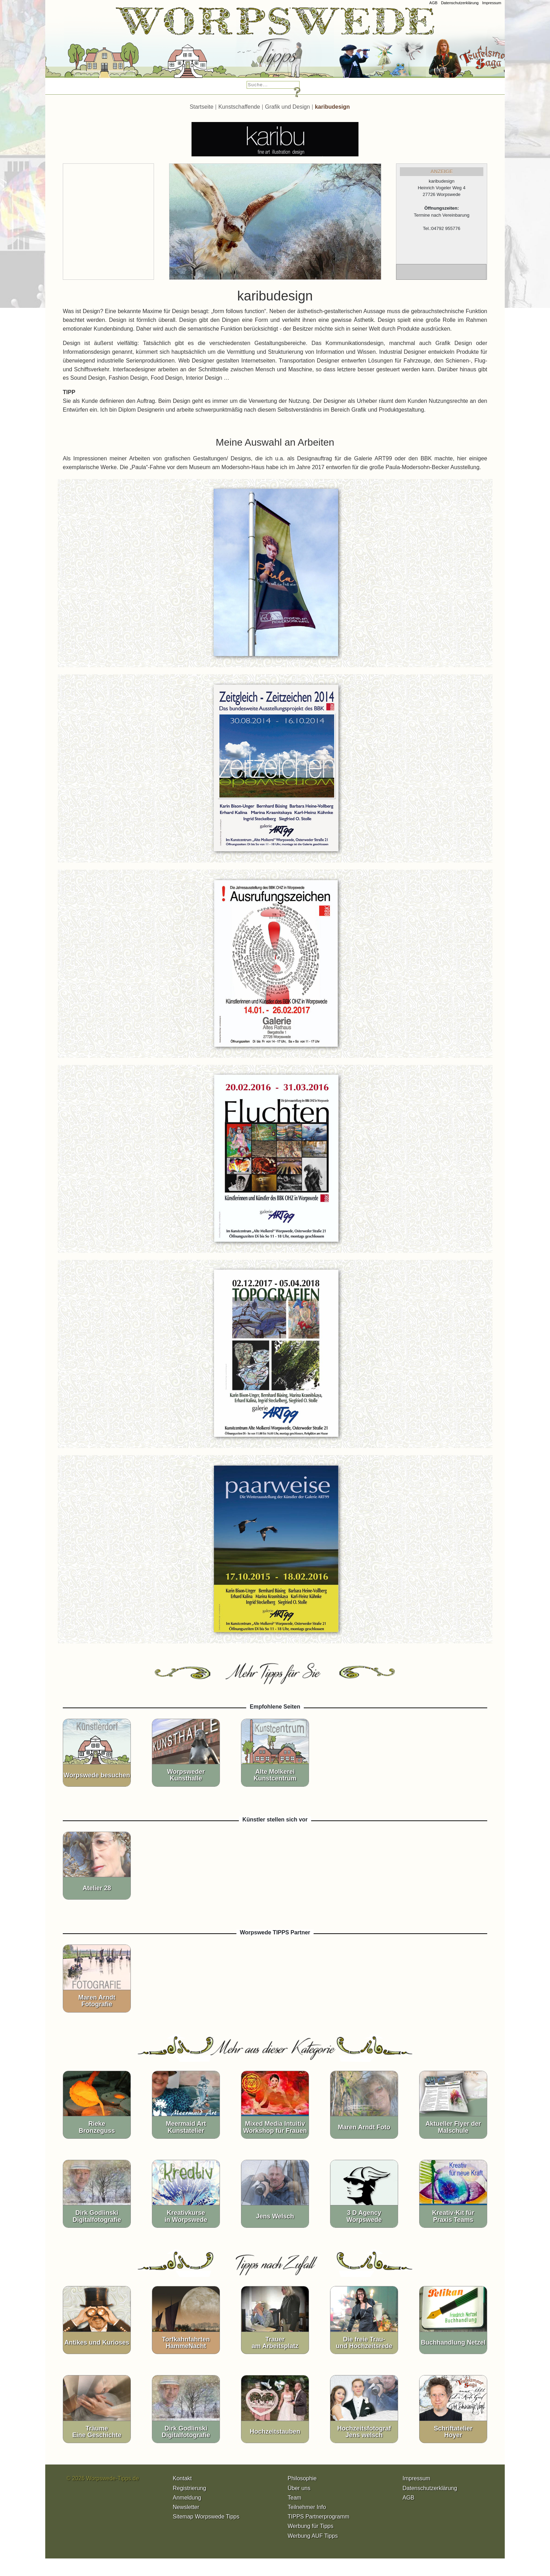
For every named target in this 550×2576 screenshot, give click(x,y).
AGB (433, 3)
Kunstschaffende (239, 107)
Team (294, 2498)
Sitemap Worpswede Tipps (206, 2517)
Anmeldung (187, 2498)
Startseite (202, 107)
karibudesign (332, 107)
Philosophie (302, 2478)
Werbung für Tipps (310, 2526)
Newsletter (186, 2507)
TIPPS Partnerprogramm (318, 2517)
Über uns (299, 2488)
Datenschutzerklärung (459, 3)
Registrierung (189, 2488)
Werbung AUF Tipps (313, 2536)
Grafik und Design (287, 107)
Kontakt (182, 2478)
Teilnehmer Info (307, 2507)
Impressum (491, 3)
